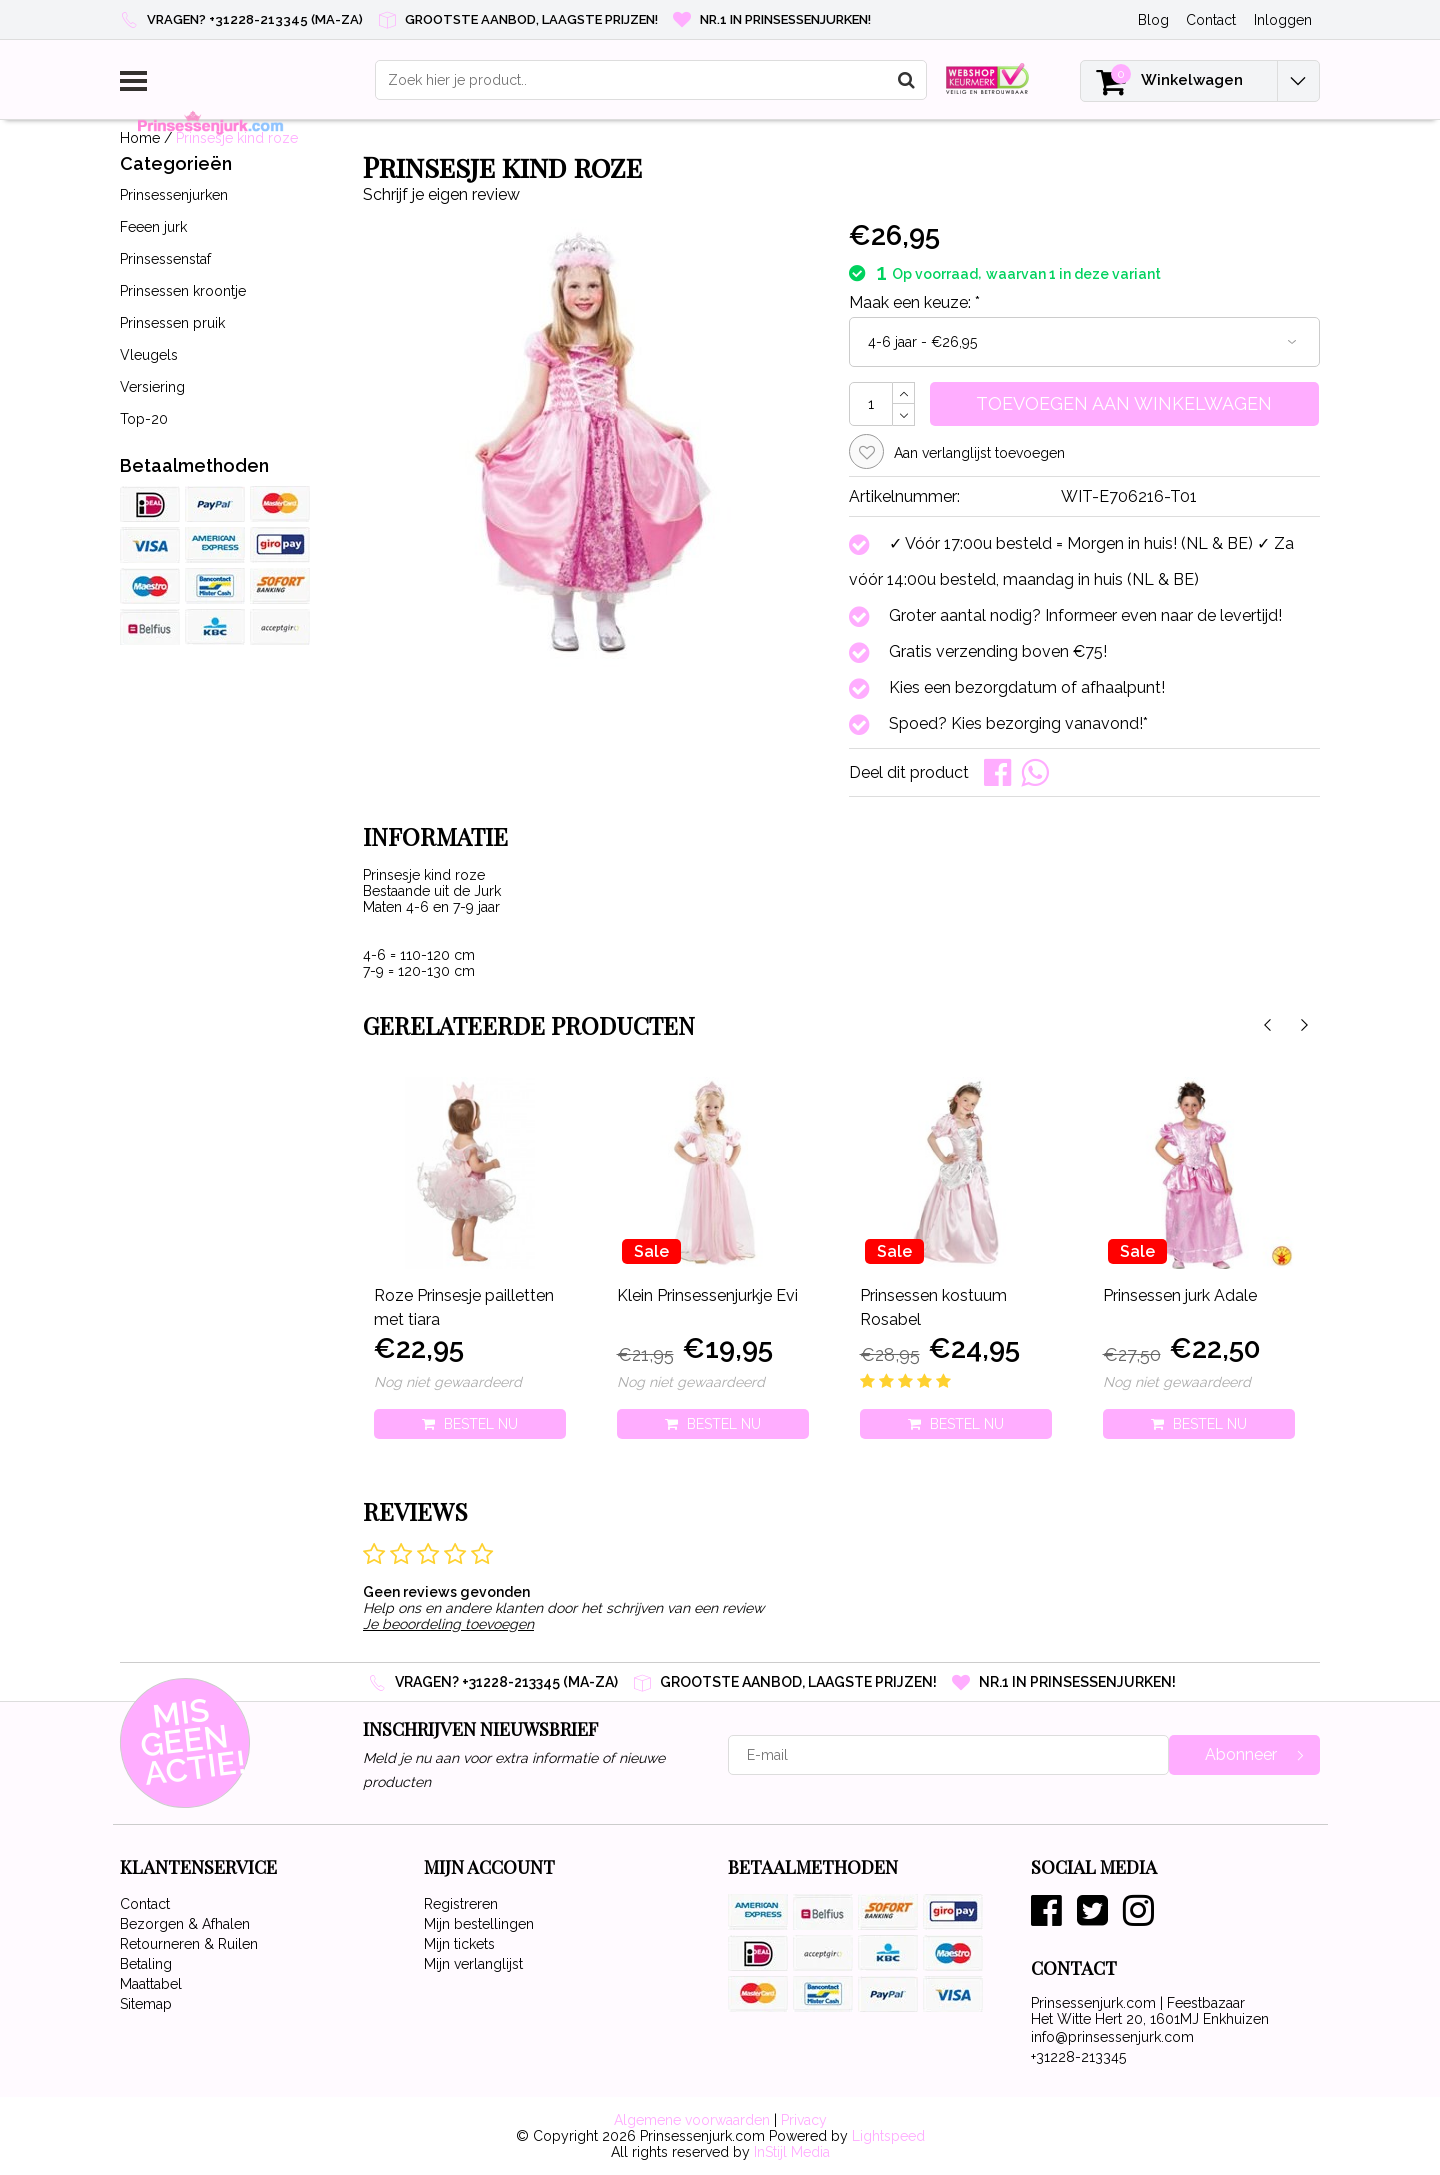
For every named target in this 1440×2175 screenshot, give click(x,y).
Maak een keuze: (914, 302)
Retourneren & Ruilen (189, 1944)
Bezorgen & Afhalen (185, 1924)
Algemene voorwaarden (692, 2120)
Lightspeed (888, 2136)
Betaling (146, 1964)
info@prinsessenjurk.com (1112, 2037)
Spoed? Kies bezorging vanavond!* (1018, 723)
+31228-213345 (1078, 2057)
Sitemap (146, 2004)
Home (140, 138)
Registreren (461, 1904)
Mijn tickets (459, 1944)
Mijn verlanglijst (473, 1964)
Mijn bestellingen (479, 1924)
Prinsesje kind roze (237, 138)
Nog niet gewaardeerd (448, 1382)
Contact (145, 1904)
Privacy (804, 2120)
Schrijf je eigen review (441, 194)
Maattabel (151, 1984)
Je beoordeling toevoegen (448, 1624)
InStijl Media (792, 2152)
